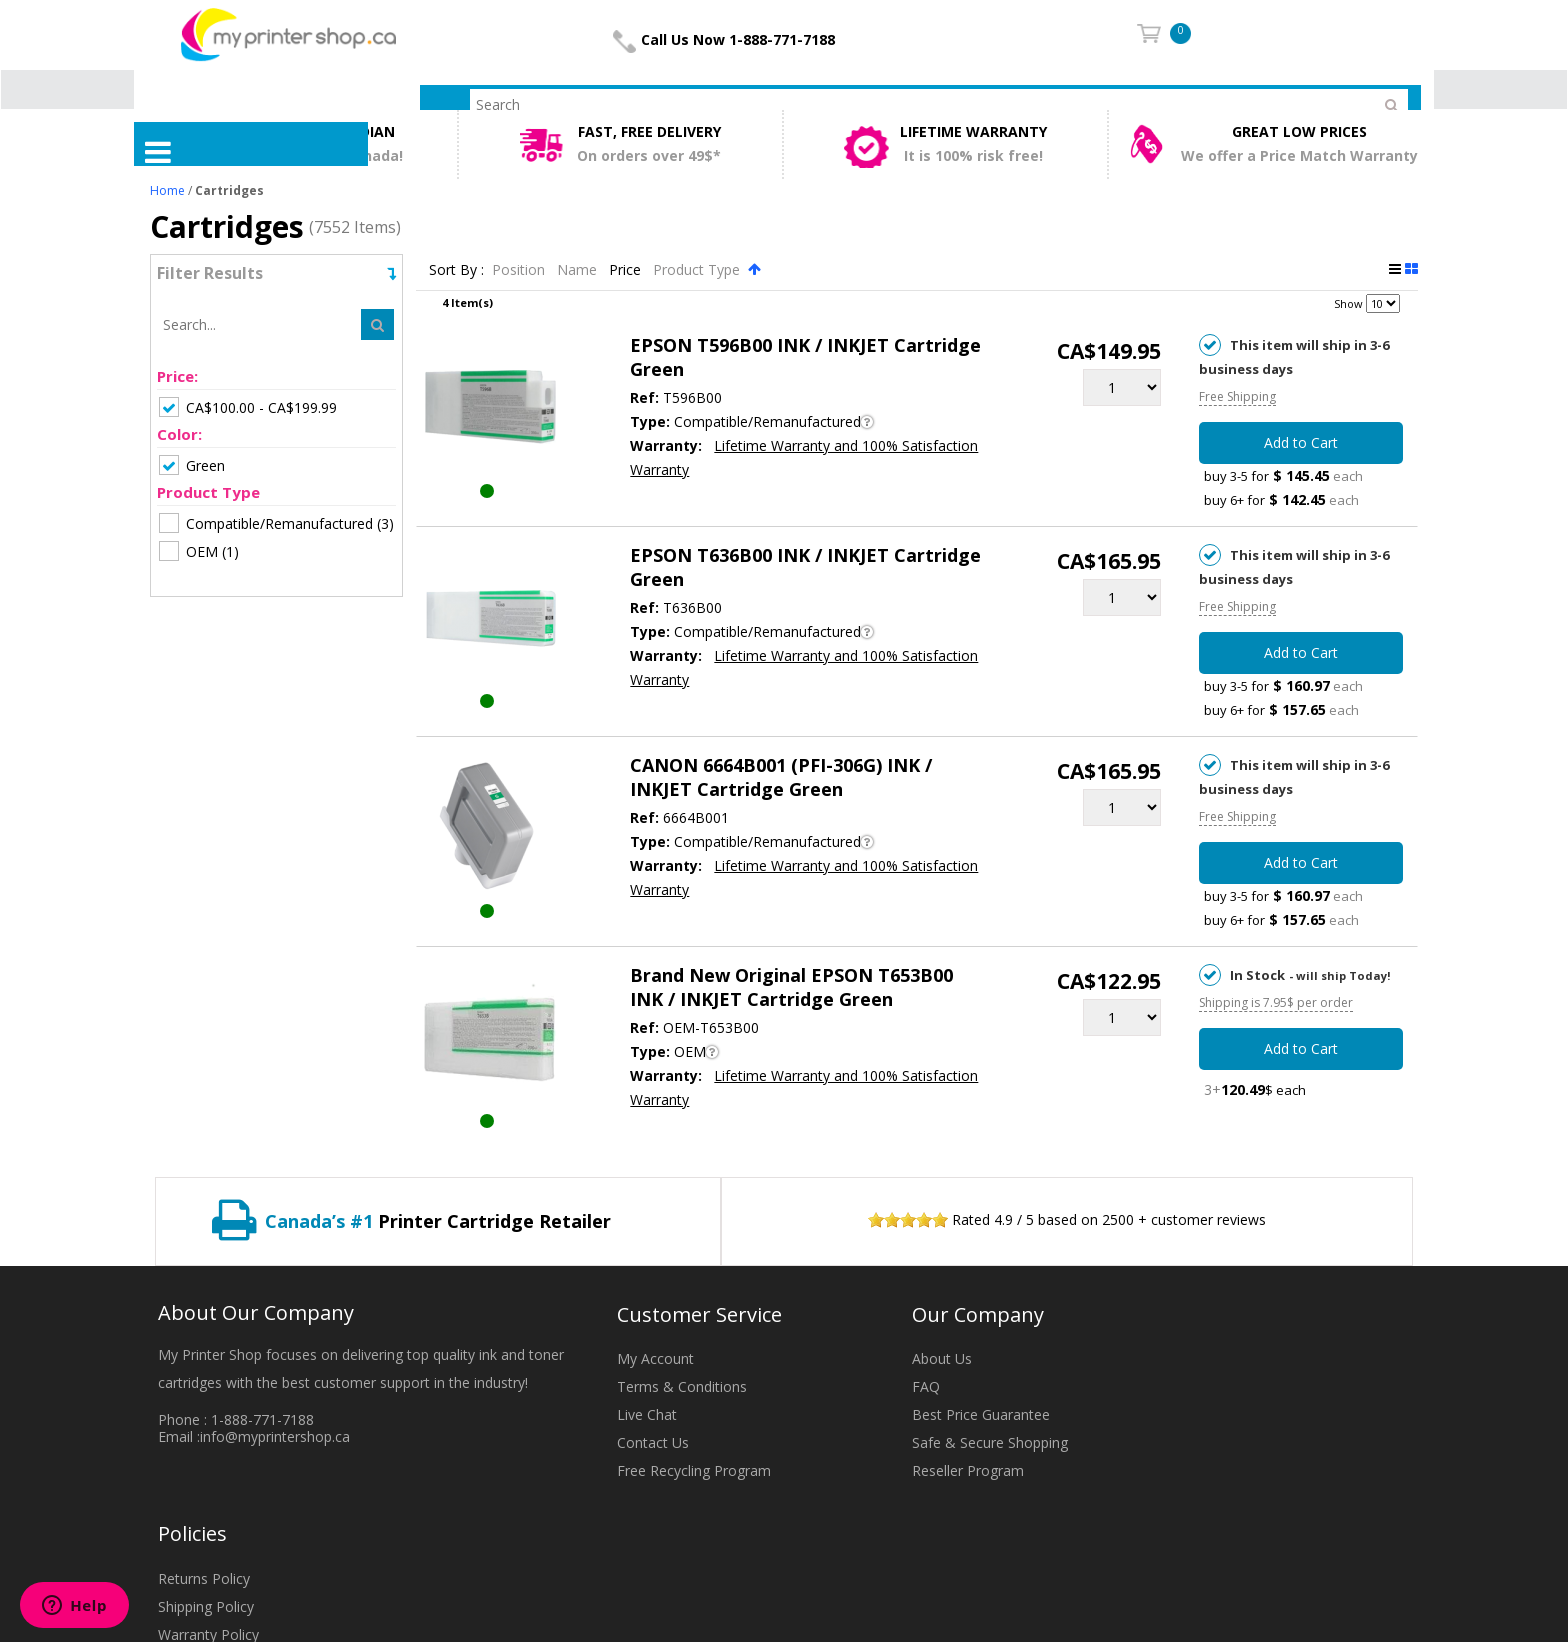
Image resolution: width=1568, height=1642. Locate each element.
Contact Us (653, 1442)
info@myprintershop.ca (275, 1436)
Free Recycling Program (694, 1470)
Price (627, 269)
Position (520, 269)
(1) (199, 551)
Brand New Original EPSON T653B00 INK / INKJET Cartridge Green (791, 987)
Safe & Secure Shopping (990, 1442)
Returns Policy (204, 1578)
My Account (655, 1358)
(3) (276, 523)
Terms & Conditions (682, 1386)
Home (167, 190)
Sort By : (456, 269)
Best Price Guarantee (981, 1414)
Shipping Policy (206, 1606)
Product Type (698, 269)
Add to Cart (1301, 442)
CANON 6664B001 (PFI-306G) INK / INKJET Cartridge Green (781, 777)
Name (579, 269)
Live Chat (647, 1414)
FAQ (926, 1386)
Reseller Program (968, 1470)
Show (1348, 303)
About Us (942, 1358)
